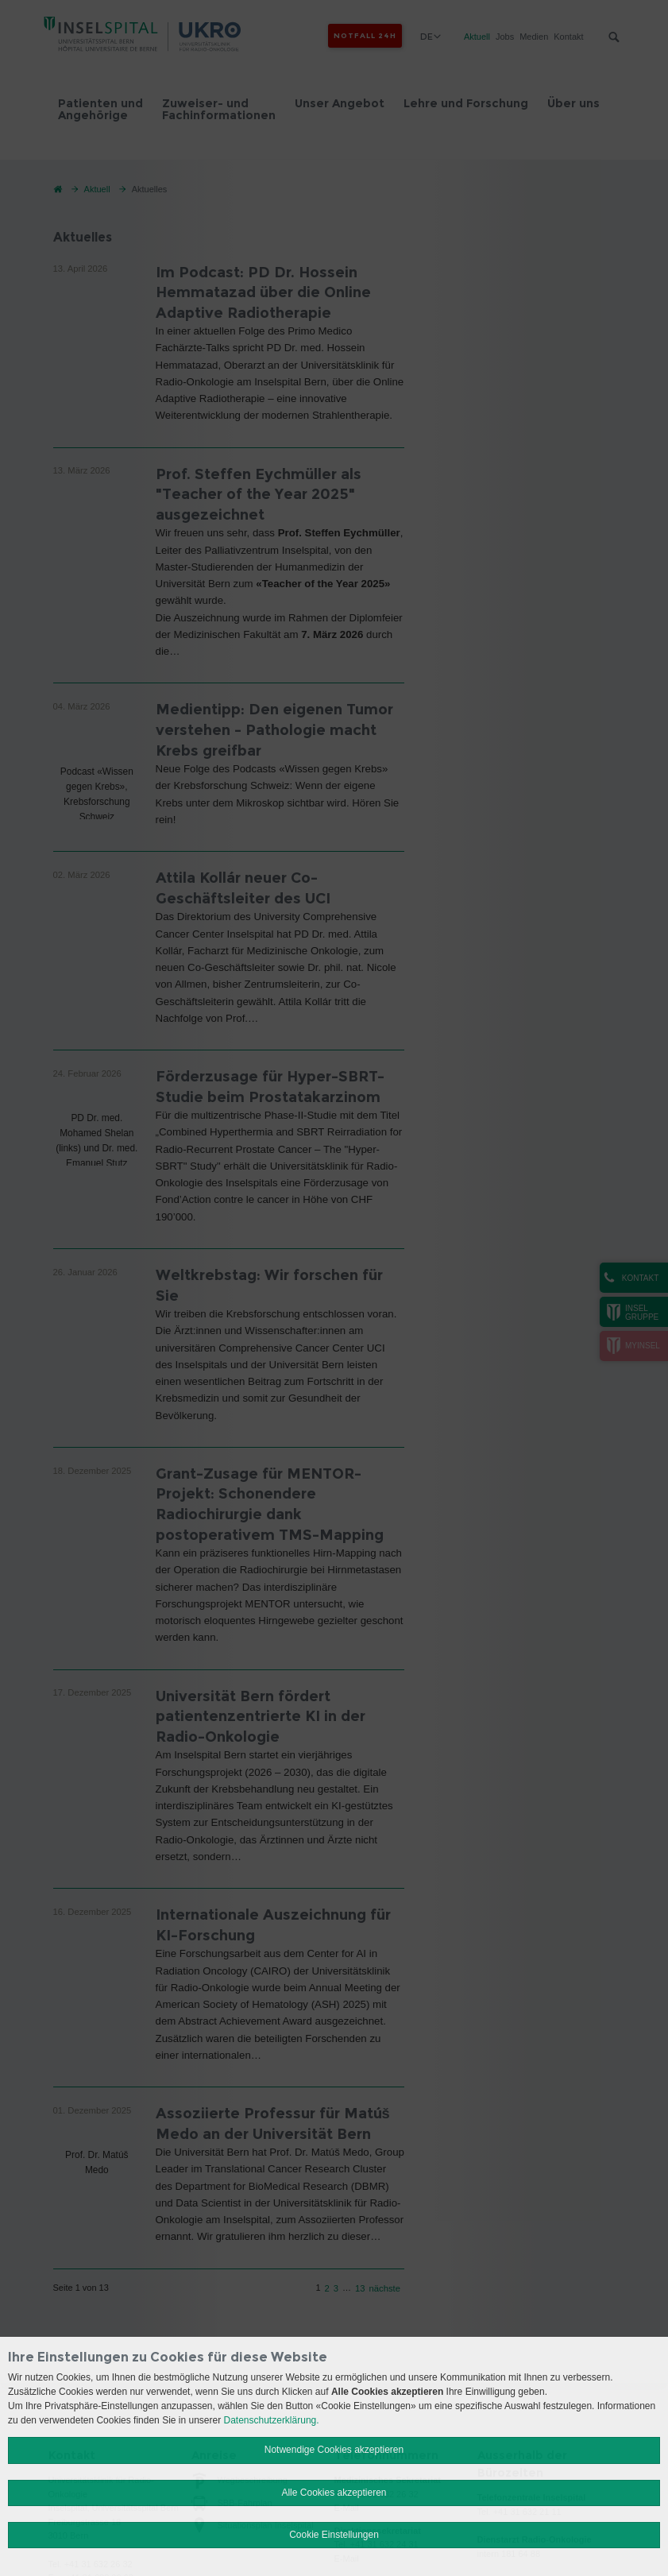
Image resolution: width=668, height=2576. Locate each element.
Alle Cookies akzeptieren (333, 2492)
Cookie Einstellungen (334, 2534)
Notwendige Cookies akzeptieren (334, 2449)
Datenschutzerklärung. (271, 2420)
